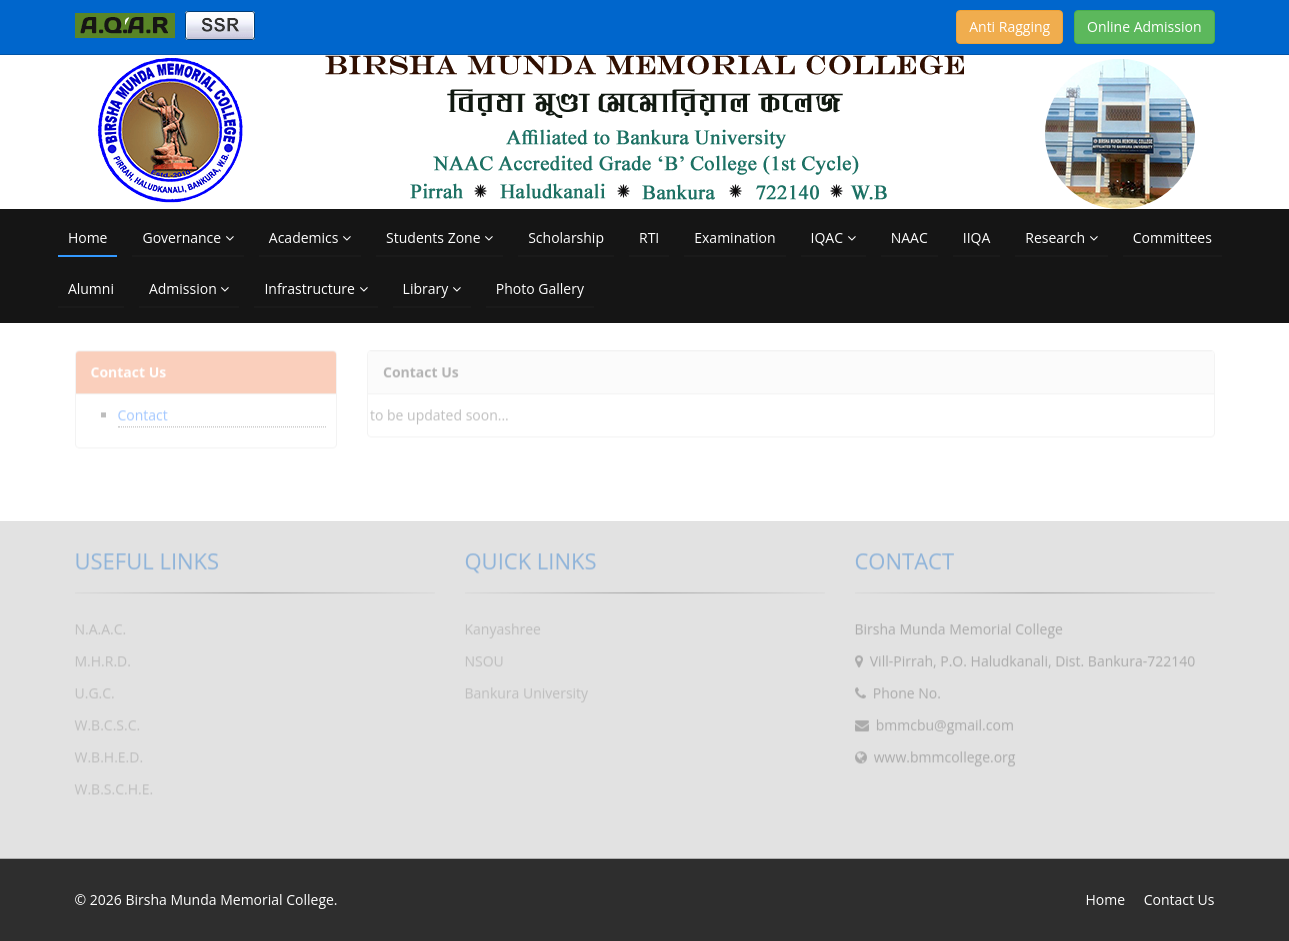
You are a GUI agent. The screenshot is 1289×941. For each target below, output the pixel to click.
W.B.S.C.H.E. (114, 784)
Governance (187, 237)
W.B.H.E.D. (109, 752)
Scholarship (566, 237)
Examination (734, 237)
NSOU (484, 656)
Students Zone (439, 237)
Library (432, 288)
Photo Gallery (540, 288)
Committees (1172, 237)
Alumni (91, 288)
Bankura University (527, 688)
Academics (310, 237)
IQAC (833, 237)
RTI (649, 237)
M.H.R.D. (103, 656)
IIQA (977, 237)
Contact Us (1179, 899)
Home (88, 237)
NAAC (909, 237)
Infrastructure (315, 288)
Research (1061, 237)
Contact (143, 410)
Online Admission (1144, 26)
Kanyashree (503, 624)
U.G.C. (95, 688)
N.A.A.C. (101, 624)
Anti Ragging (1009, 26)
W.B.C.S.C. (108, 720)
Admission (189, 288)
